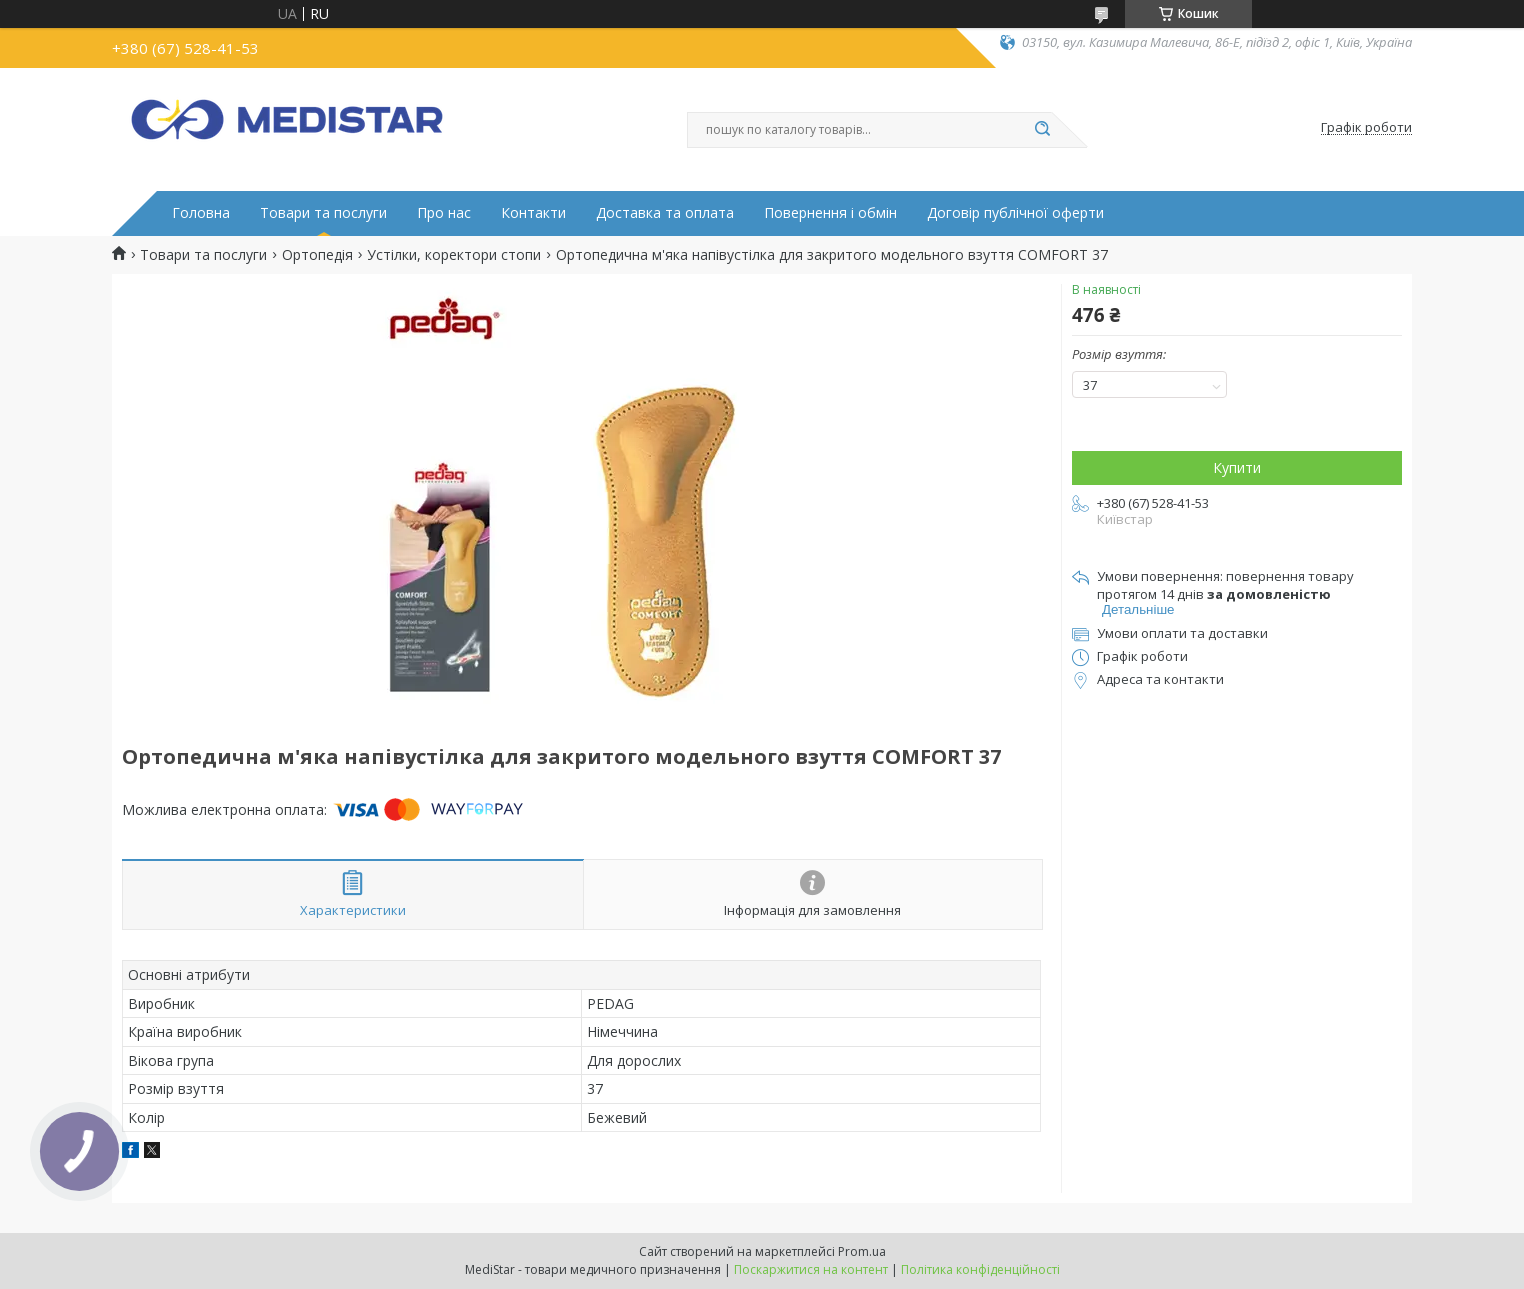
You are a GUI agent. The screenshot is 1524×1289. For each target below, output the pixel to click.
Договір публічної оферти (1015, 213)
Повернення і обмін (830, 213)
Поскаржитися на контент (811, 1269)
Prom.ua (862, 1251)
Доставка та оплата (665, 213)
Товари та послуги (323, 213)
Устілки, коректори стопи (454, 255)
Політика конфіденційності (980, 1269)
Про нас (444, 213)
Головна (201, 213)
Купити (1237, 467)
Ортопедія (317, 255)
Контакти (533, 213)
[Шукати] (1042, 130)
